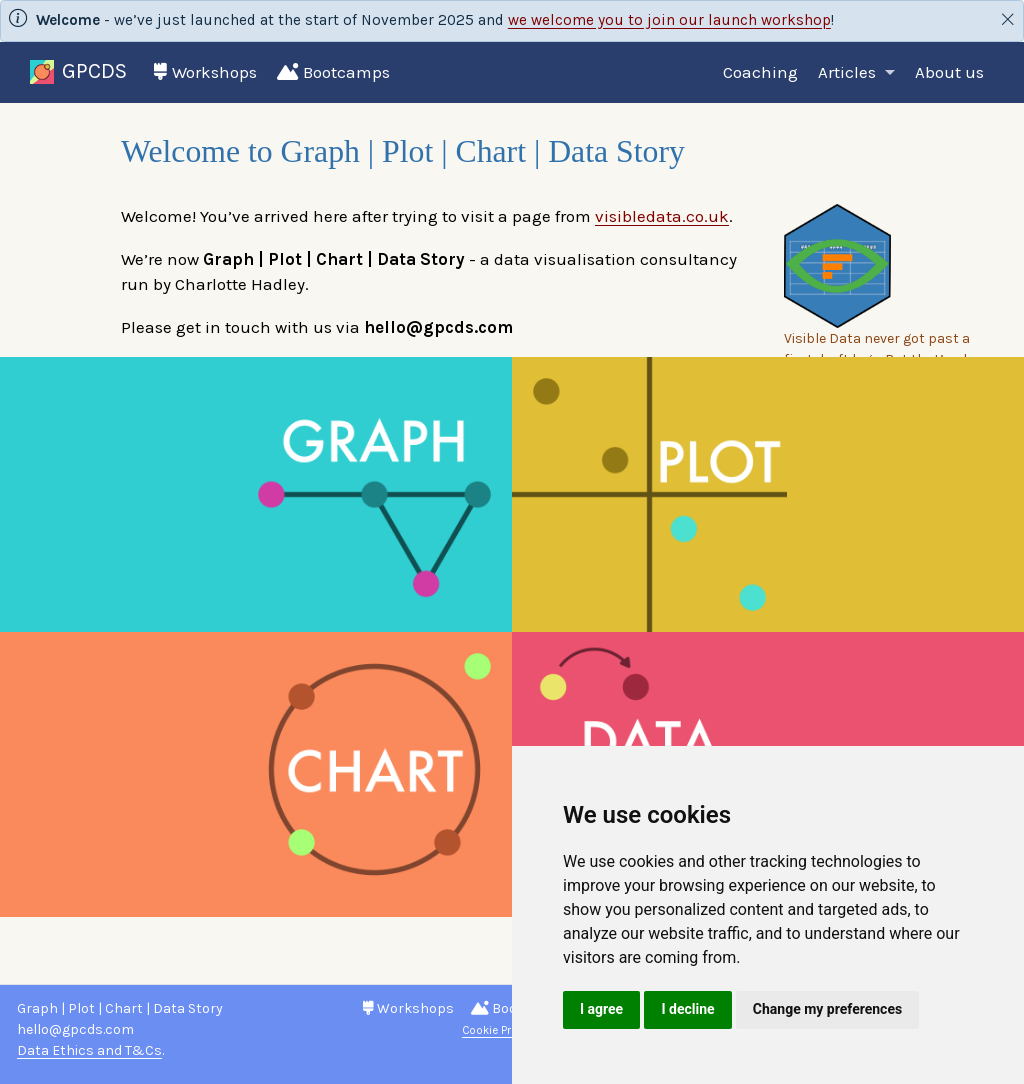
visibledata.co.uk (662, 216)
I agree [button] (601, 1009)
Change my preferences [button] (827, 1009)
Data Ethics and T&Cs (89, 1050)
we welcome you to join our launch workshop (669, 20)
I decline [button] (687, 1009)
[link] (856, 73)
